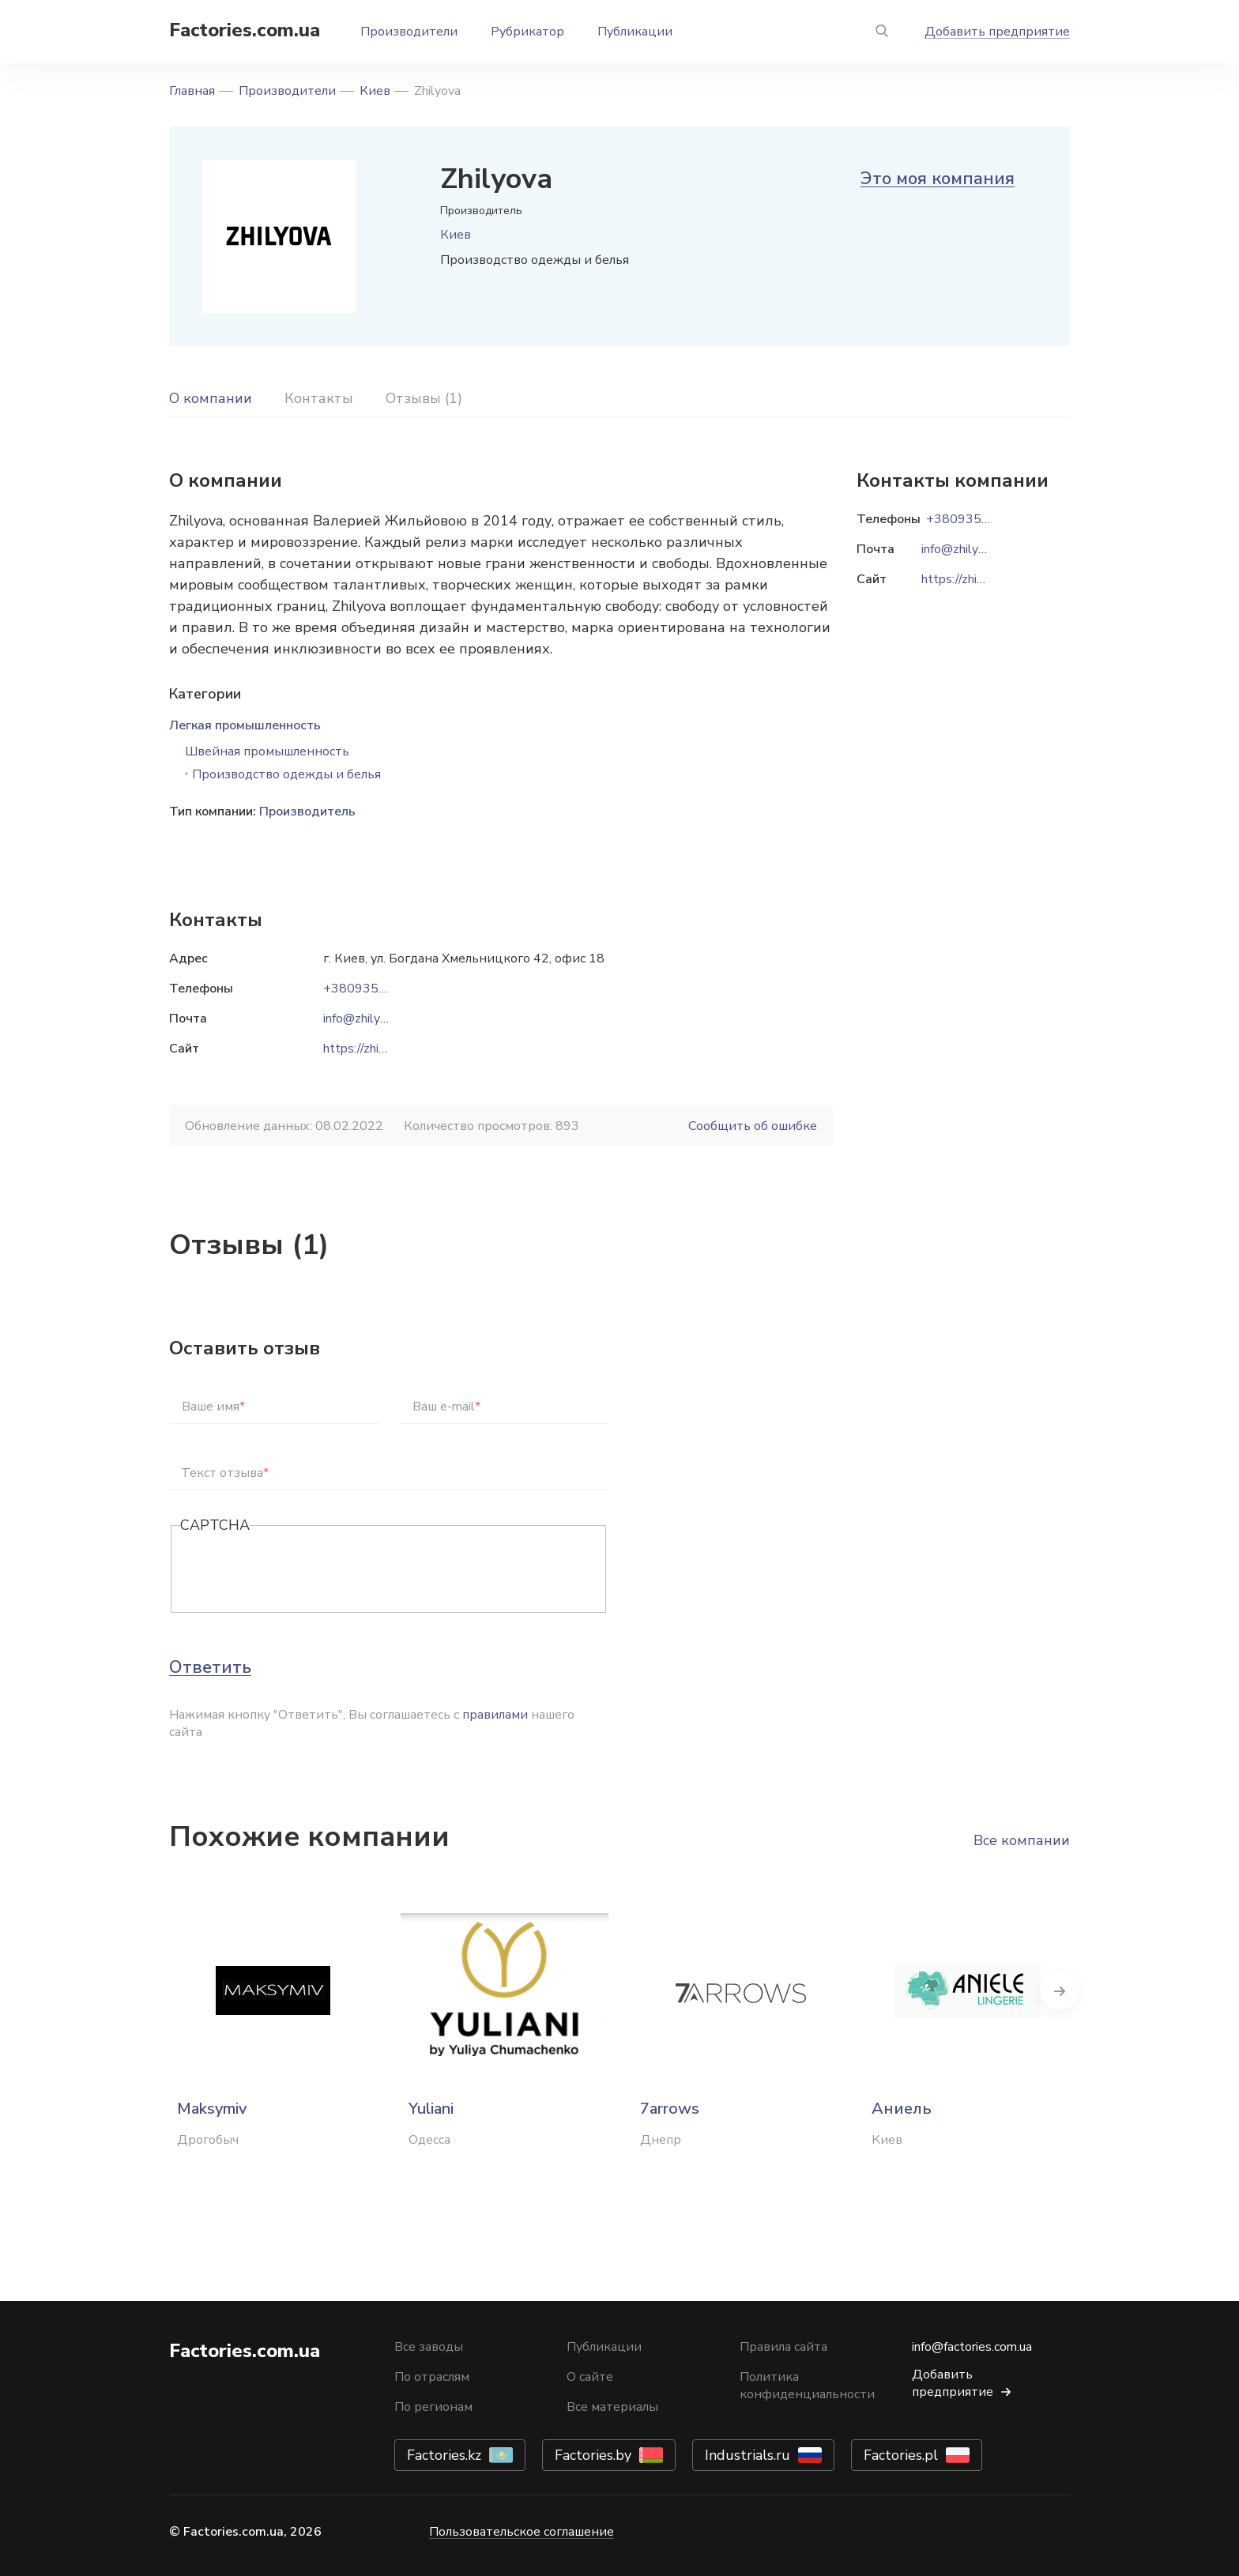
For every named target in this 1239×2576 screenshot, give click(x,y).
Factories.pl (901, 2455)
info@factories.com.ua (972, 2347)
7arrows (669, 2108)
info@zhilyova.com (374, 1018)
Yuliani (431, 2108)
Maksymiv (212, 2108)
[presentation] (300, 1570)
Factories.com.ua (244, 30)
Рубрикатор (527, 31)
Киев (375, 91)
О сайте (590, 2377)
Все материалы (612, 2407)
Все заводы (428, 2347)
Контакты (318, 398)
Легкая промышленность (245, 725)
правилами (495, 1714)
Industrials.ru (747, 2455)
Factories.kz (444, 2455)
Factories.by (593, 2455)
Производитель (307, 811)
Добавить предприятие (997, 31)
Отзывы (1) (424, 398)
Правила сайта (783, 2347)
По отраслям (431, 2377)
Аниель (902, 2108)
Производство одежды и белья (286, 774)
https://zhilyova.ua (373, 1048)
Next (1070, 1990)
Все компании (1022, 1840)
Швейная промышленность (267, 751)
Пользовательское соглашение (521, 2531)
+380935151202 (374, 988)
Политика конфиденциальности (807, 2385)
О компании (210, 398)
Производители (409, 31)
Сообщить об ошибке (752, 1126)
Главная (192, 91)
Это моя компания (938, 178)
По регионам (433, 2407)
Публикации (634, 31)
